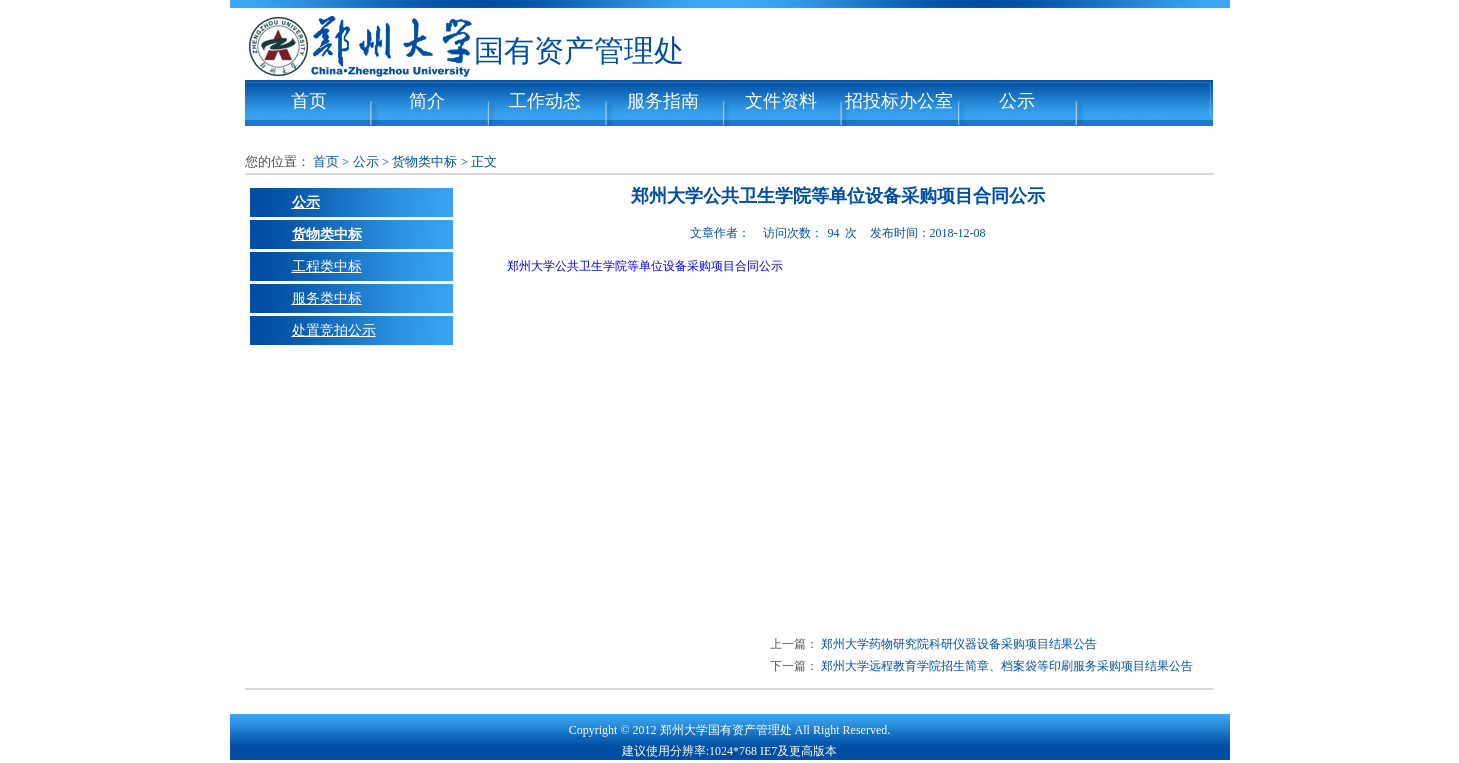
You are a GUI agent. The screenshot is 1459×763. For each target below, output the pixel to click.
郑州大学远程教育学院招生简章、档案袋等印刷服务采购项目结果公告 (1007, 666)
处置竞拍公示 (334, 330)
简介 (427, 101)
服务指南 (663, 101)
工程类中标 (327, 266)
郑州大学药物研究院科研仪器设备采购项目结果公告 (959, 644)
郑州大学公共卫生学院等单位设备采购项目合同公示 (645, 266)
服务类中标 (327, 298)
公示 (1017, 101)
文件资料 (781, 101)
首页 (309, 101)
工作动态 (545, 101)
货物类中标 (424, 161)
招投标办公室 (899, 101)
